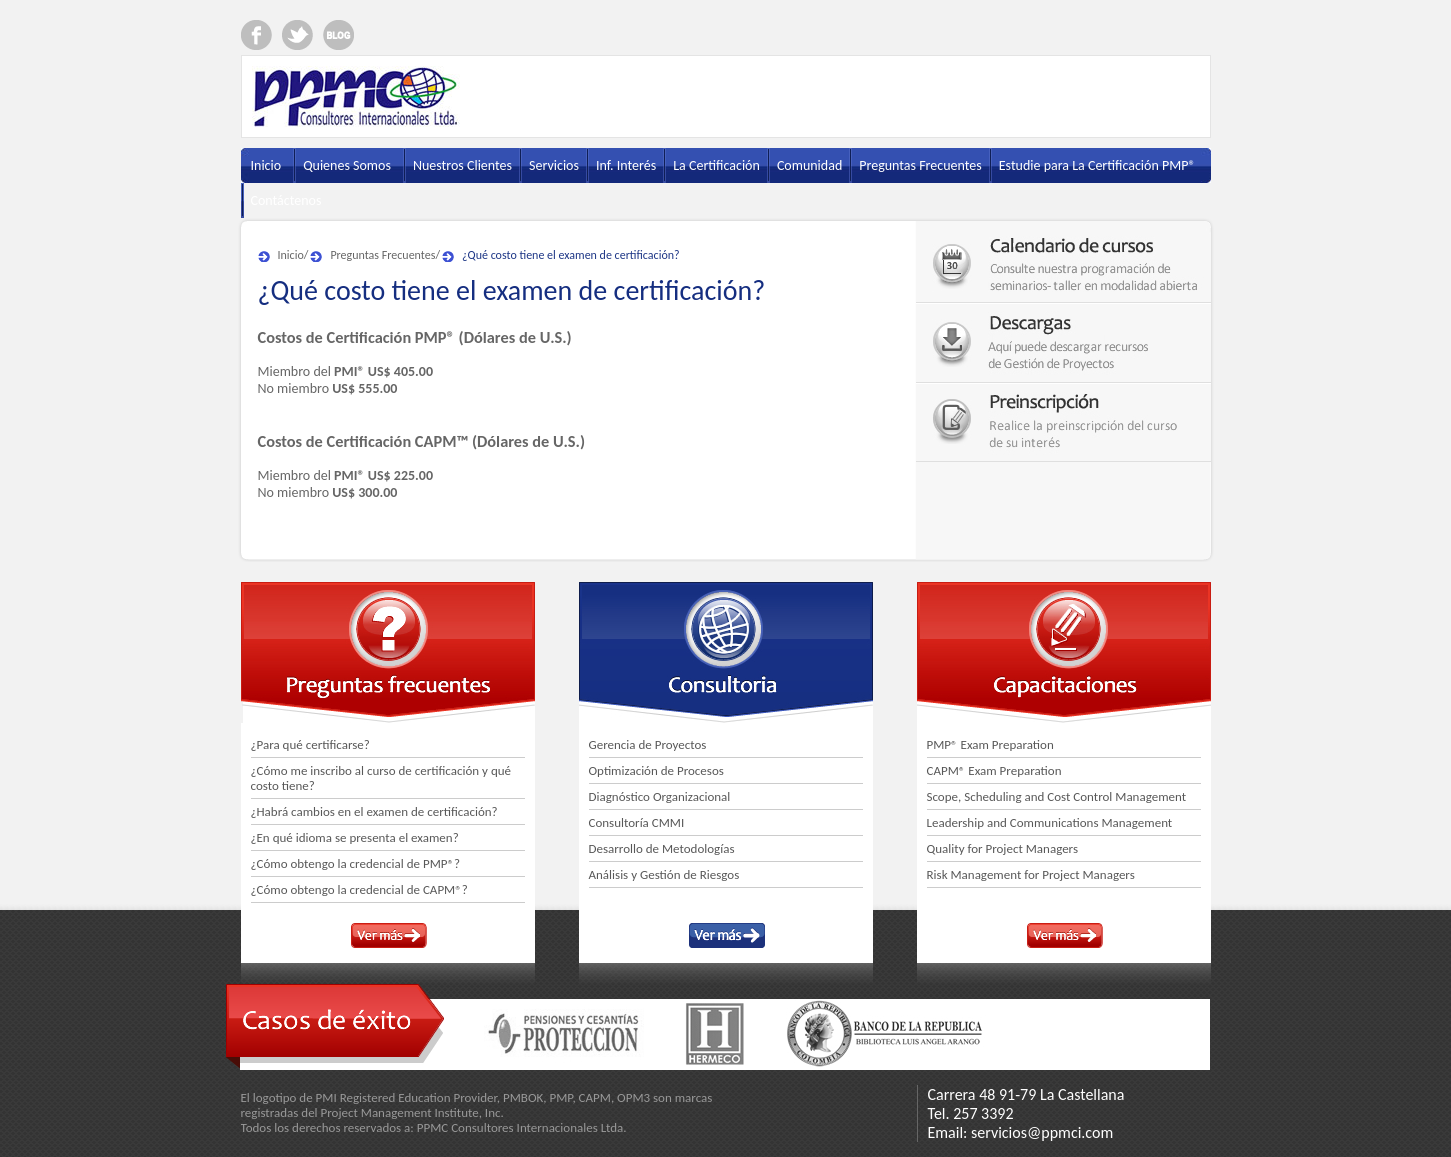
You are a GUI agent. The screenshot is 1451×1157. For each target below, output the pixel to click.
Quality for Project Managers (1003, 848)
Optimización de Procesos (656, 770)
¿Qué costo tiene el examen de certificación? (571, 255)
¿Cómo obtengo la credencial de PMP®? (356, 863)
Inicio (291, 255)
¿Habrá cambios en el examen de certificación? (374, 811)
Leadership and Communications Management (1050, 822)
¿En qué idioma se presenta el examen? (355, 837)
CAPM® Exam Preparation (994, 770)
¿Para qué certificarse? (310, 744)
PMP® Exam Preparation (990, 744)
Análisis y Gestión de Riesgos (664, 874)
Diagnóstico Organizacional (660, 796)
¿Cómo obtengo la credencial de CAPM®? (359, 889)
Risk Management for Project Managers (1031, 874)
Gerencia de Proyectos (648, 744)
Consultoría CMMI (637, 822)
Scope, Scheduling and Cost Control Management (1057, 796)
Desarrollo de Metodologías (662, 848)
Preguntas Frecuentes (382, 255)
